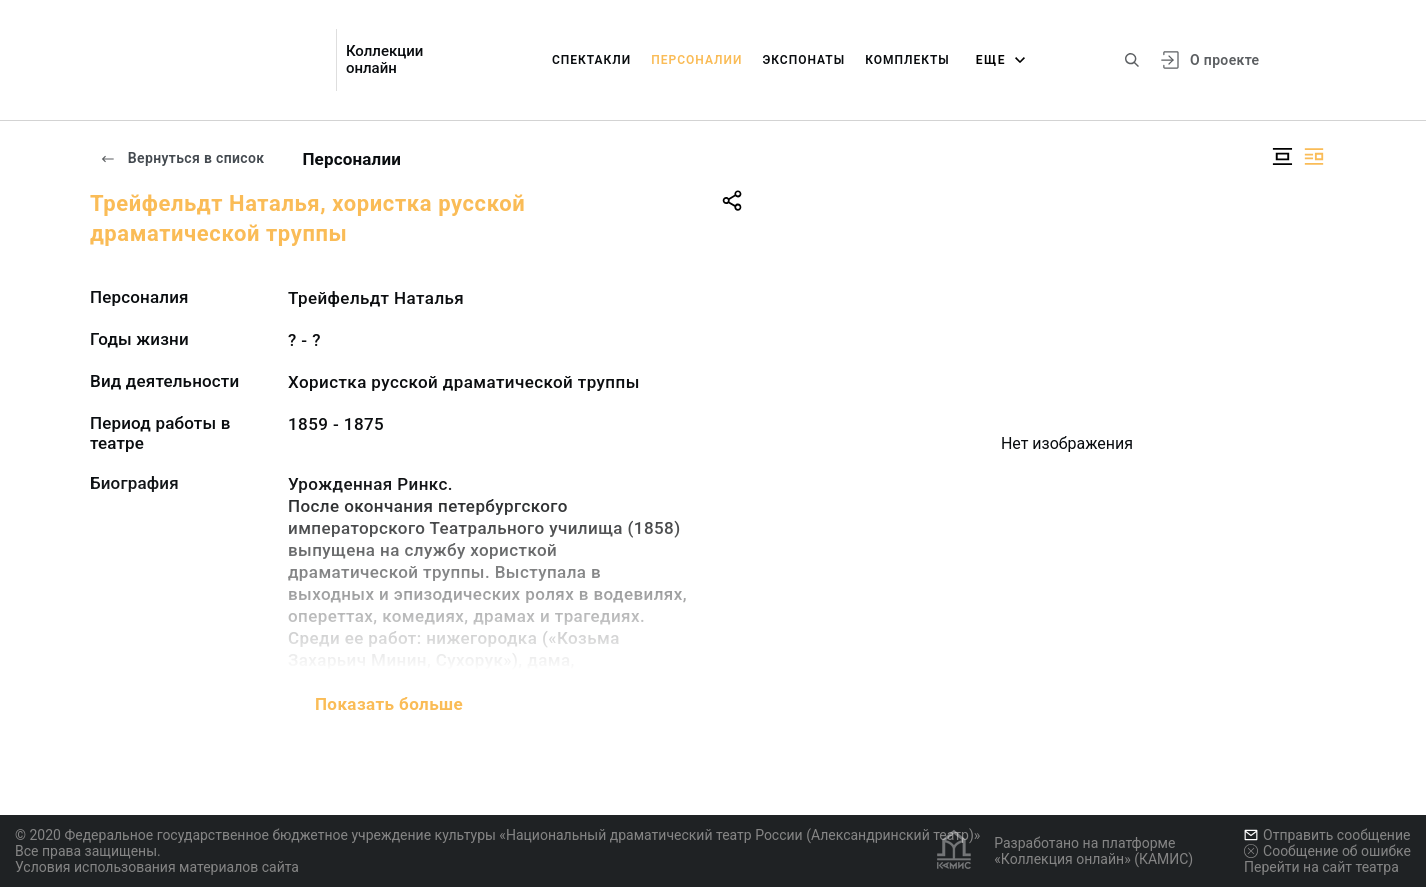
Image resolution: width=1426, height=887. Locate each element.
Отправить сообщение (1327, 835)
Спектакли (591, 60)
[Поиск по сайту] (1132, 60)
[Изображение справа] (1314, 156)
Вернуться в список (182, 158)
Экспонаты (803, 60)
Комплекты (907, 60)
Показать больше (389, 704)
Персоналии (696, 60)
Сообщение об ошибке (1327, 851)
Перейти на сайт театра (1321, 867)
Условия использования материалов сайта (157, 867)
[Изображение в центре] (1282, 156)
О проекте (1224, 60)
